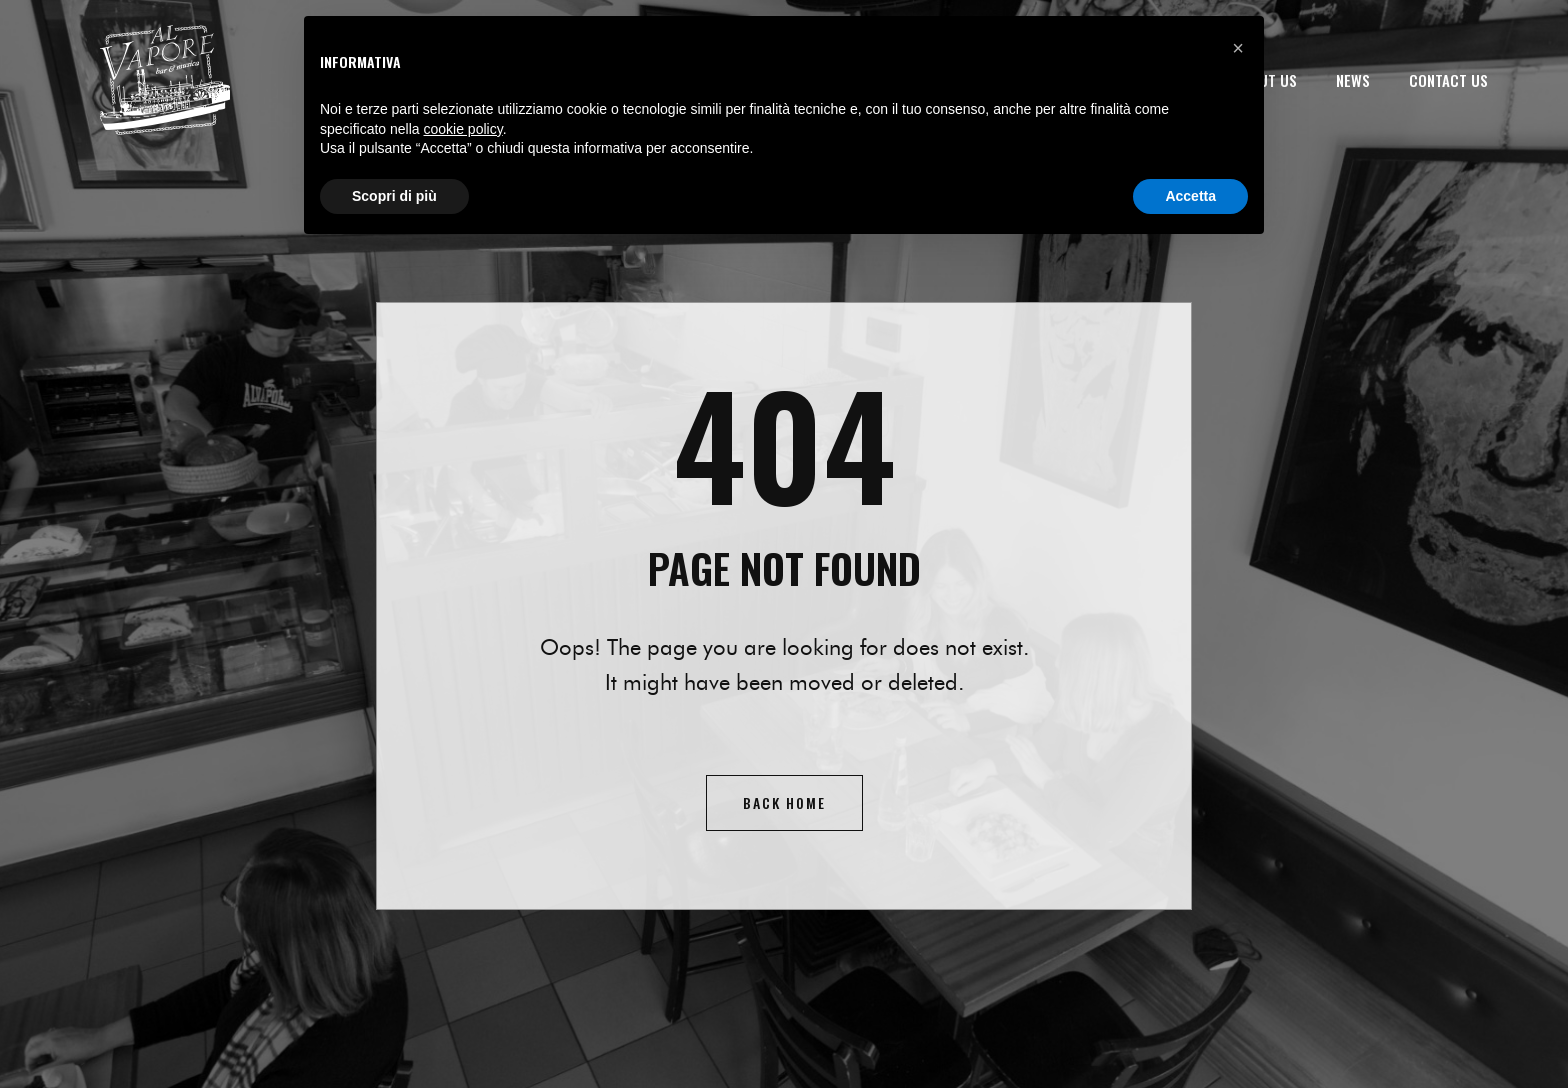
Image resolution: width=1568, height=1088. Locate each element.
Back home (784, 802)
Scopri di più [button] (394, 196)
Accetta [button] (1190, 196)
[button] (1238, 48)
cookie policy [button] (463, 129)
